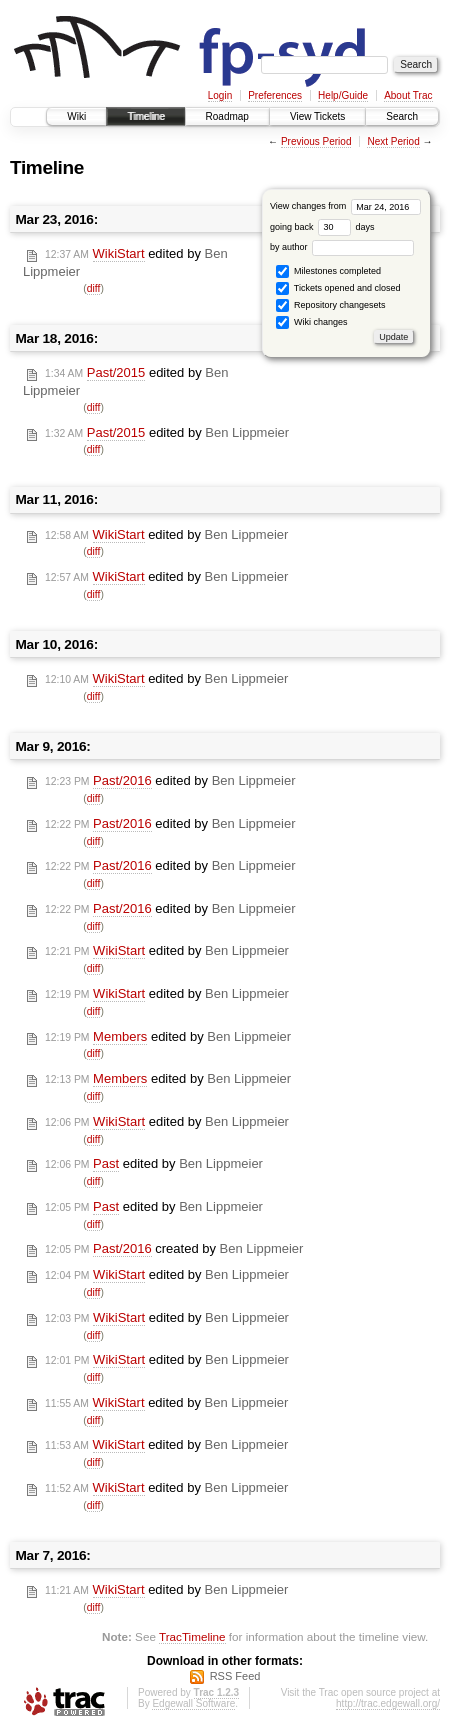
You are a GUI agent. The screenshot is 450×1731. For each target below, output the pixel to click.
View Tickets (317, 116)
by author (342, 247)
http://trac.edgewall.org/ (388, 1703)
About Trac (408, 95)
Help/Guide (343, 95)
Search (402, 116)
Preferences (275, 95)
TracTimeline (192, 1636)
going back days (322, 227)
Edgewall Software (193, 1703)
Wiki (76, 116)
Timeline (145, 116)
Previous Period (316, 141)
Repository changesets (330, 305)
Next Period (393, 141)
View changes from (345, 206)
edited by (167, 433)
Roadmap (227, 116)
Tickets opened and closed (338, 288)
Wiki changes (311, 322)
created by (174, 1249)
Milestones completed (328, 271)
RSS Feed (235, 1676)
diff (94, 288)
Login (220, 95)
